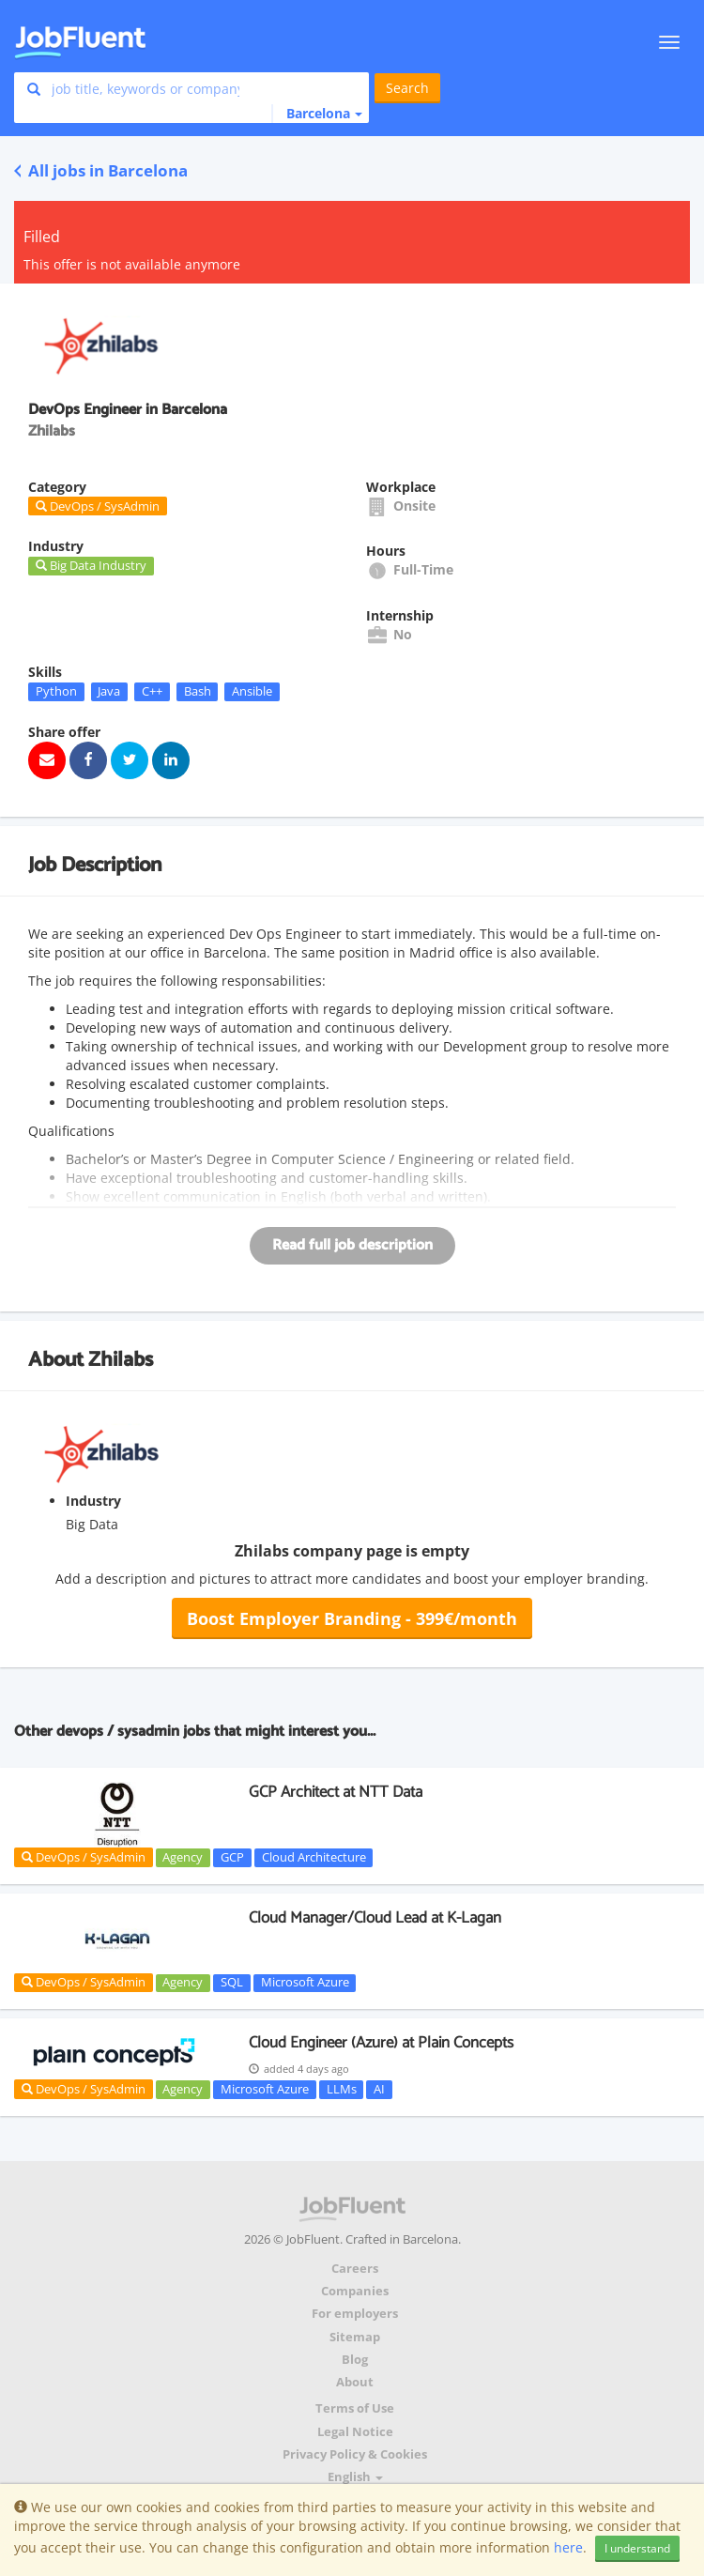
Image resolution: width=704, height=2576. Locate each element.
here (568, 2547)
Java (109, 690)
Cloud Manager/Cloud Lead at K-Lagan (375, 1918)
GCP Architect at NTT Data (335, 1792)
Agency (182, 1856)
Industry (93, 1501)
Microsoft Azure (305, 1982)
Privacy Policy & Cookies (355, 2454)
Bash (197, 690)
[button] (316, 113)
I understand (637, 2548)
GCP (232, 1856)
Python (56, 690)
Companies (355, 2291)
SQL (232, 1982)
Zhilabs (120, 1360)
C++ (152, 690)
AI (379, 2088)
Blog (355, 2360)
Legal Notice (355, 2432)
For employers (355, 2314)
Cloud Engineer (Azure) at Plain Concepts (381, 2043)
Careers (354, 2269)
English (355, 2477)
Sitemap (354, 2337)
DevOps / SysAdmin (83, 1856)
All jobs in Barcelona (101, 170)
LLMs (342, 2088)
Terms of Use (354, 2408)
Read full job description (352, 1245)
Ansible (252, 690)
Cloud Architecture (314, 1856)
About (355, 2382)
